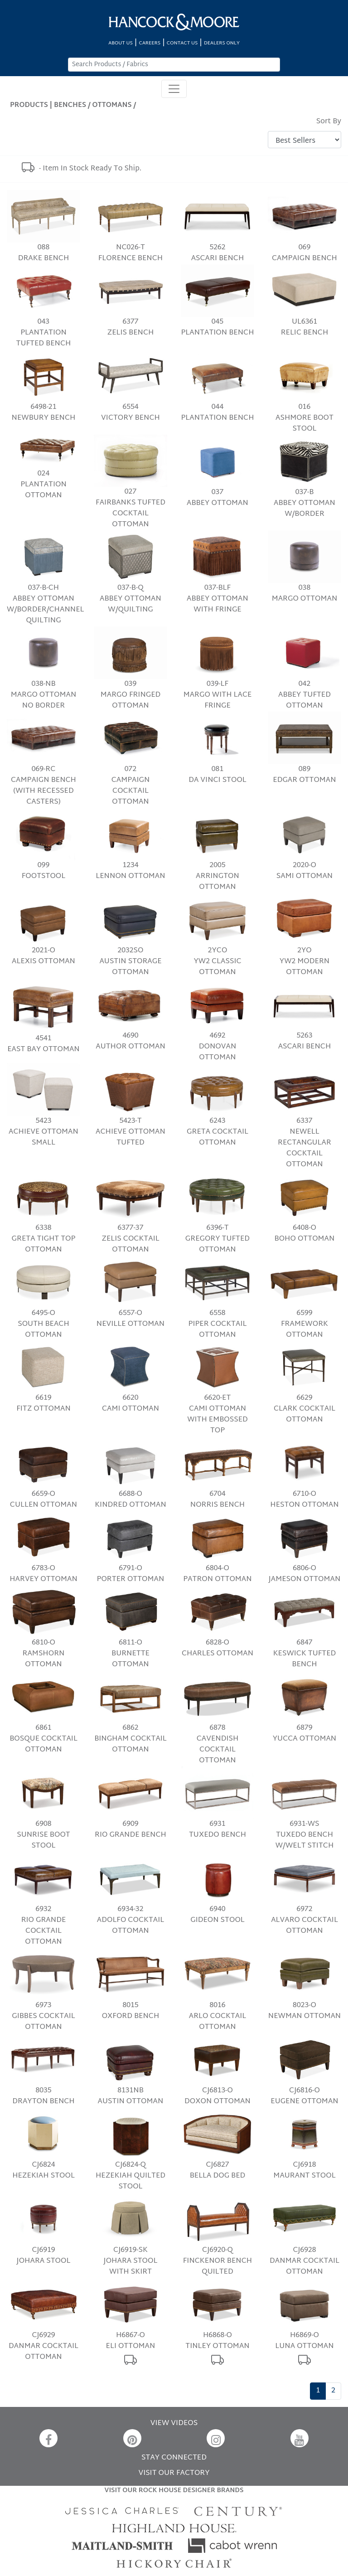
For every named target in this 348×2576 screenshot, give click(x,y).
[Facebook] (48, 2438)
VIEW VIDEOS (174, 2423)
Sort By (328, 121)
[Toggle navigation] (174, 89)
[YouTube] (299, 2438)
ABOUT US (120, 43)
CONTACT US (182, 43)
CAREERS (150, 43)
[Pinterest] (132, 2438)
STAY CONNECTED (174, 2457)
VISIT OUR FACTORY (173, 2473)
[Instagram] (216, 2438)
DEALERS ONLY (222, 43)
